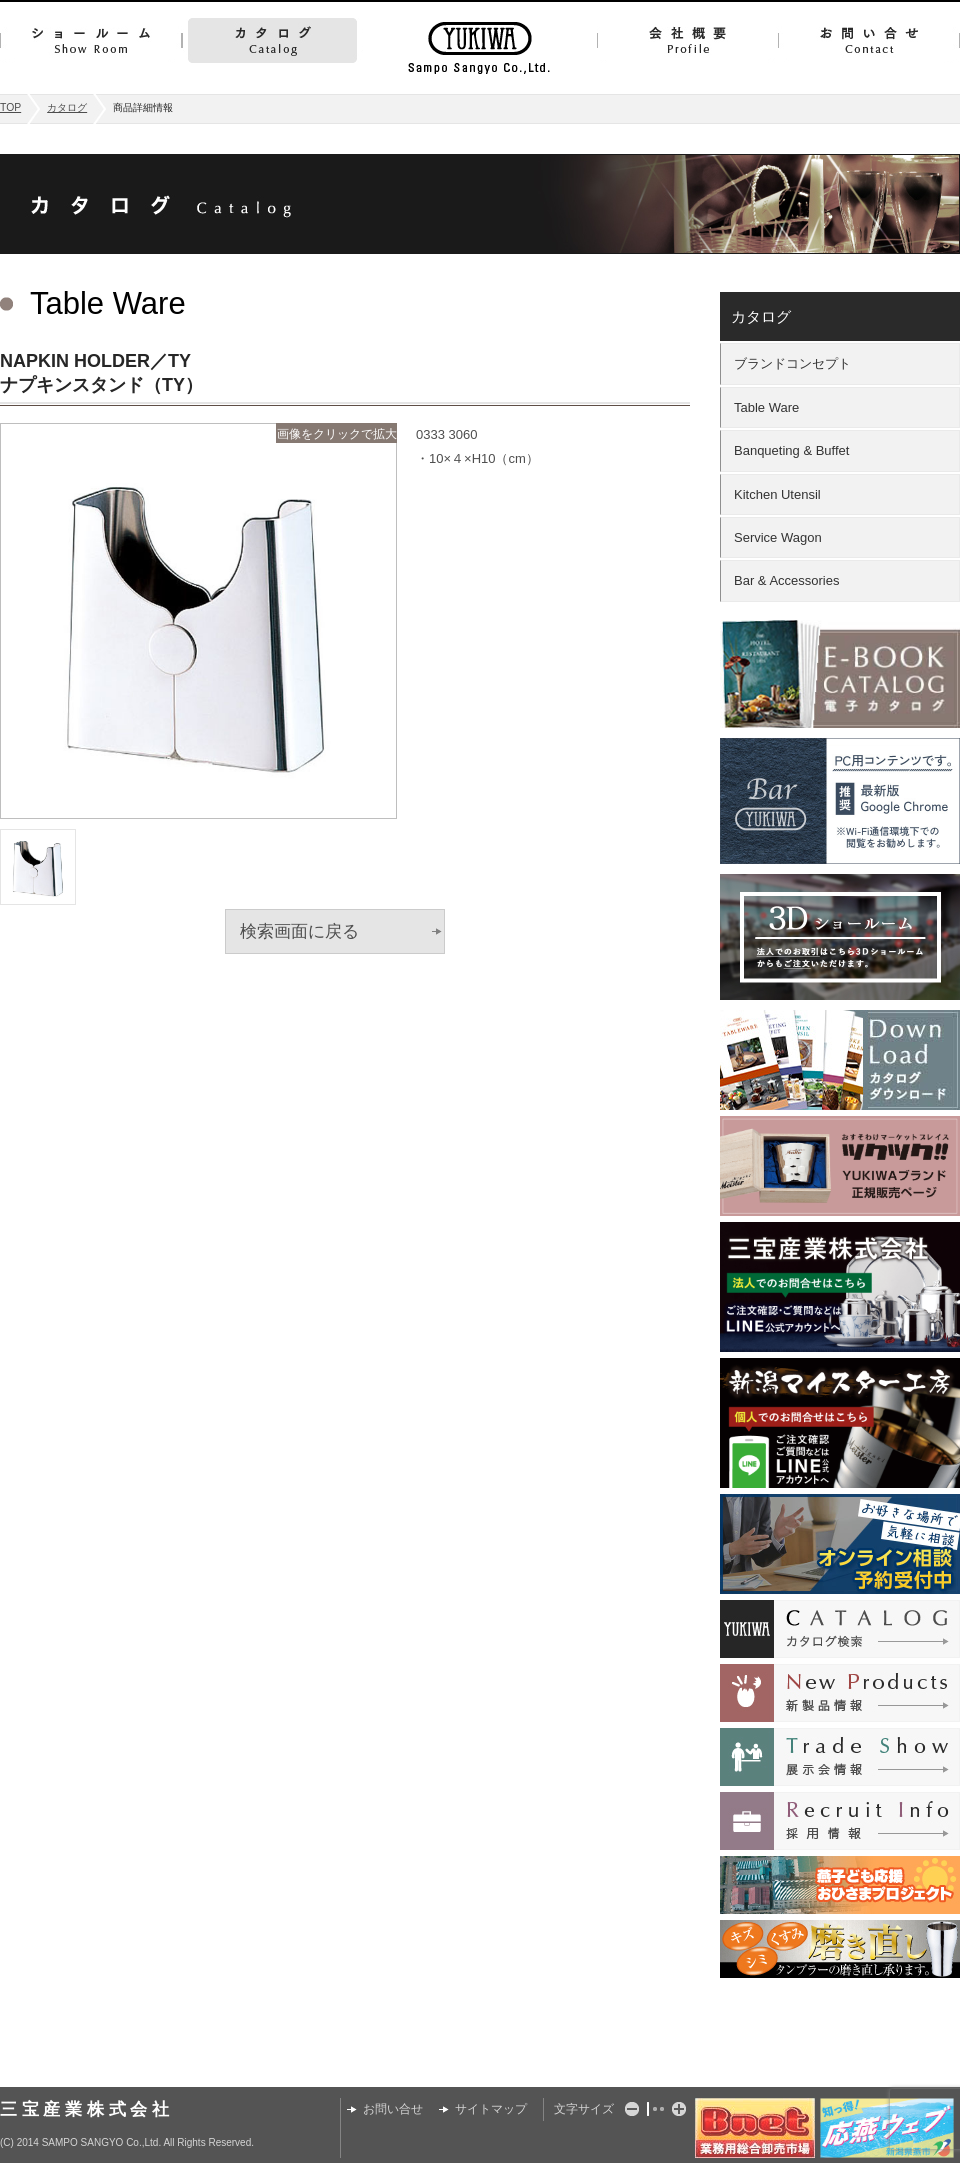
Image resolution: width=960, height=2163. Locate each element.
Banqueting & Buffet (791, 450)
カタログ (272, 40)
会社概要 (687, 40)
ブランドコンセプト (792, 363)
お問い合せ (869, 40)
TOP (10, 107)
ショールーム (91, 40)
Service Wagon (778, 537)
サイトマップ (491, 2109)
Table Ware (766, 407)
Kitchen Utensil (777, 494)
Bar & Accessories (787, 580)
